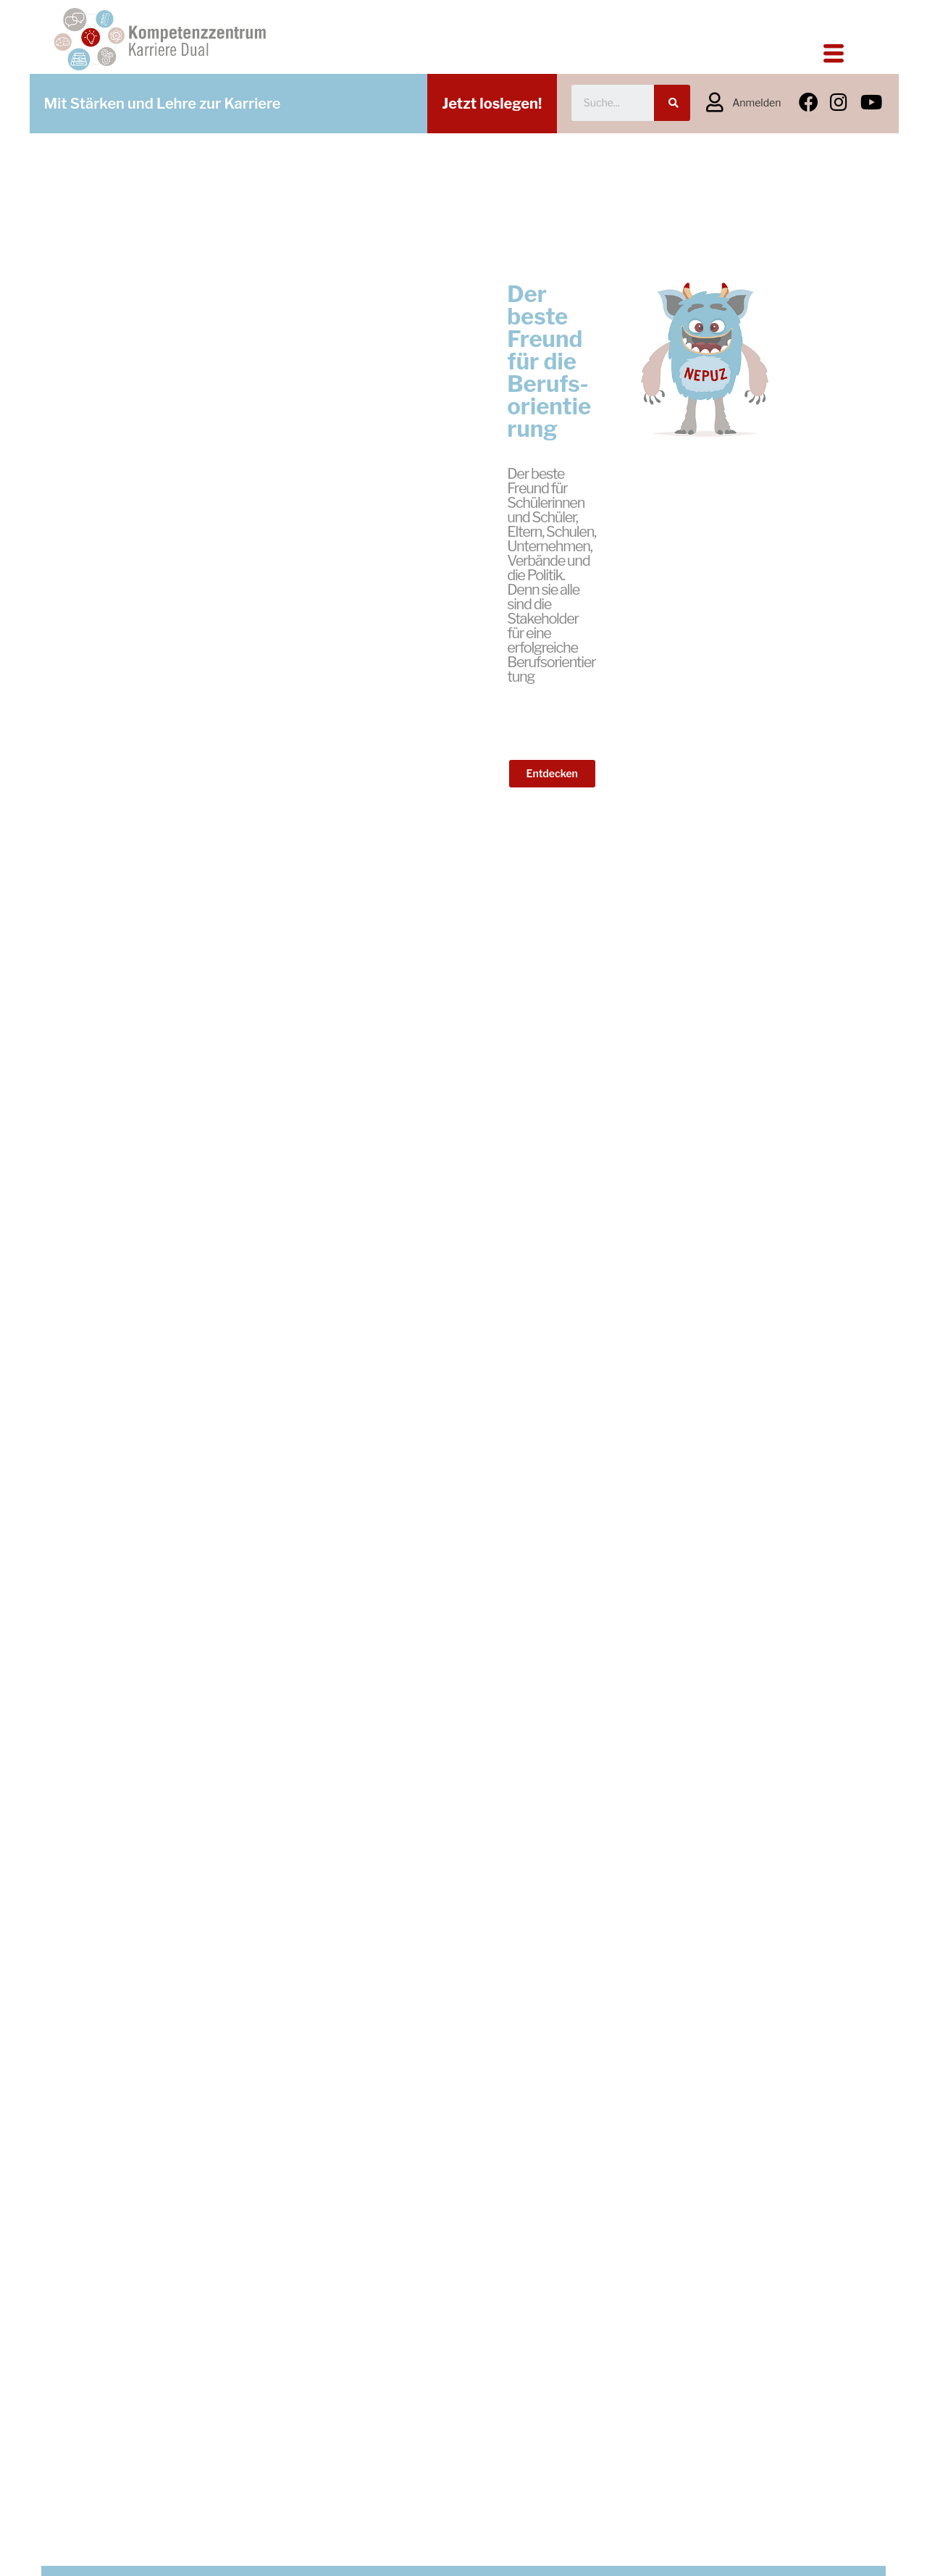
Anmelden (756, 102)
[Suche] (672, 103)
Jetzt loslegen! (492, 103)
